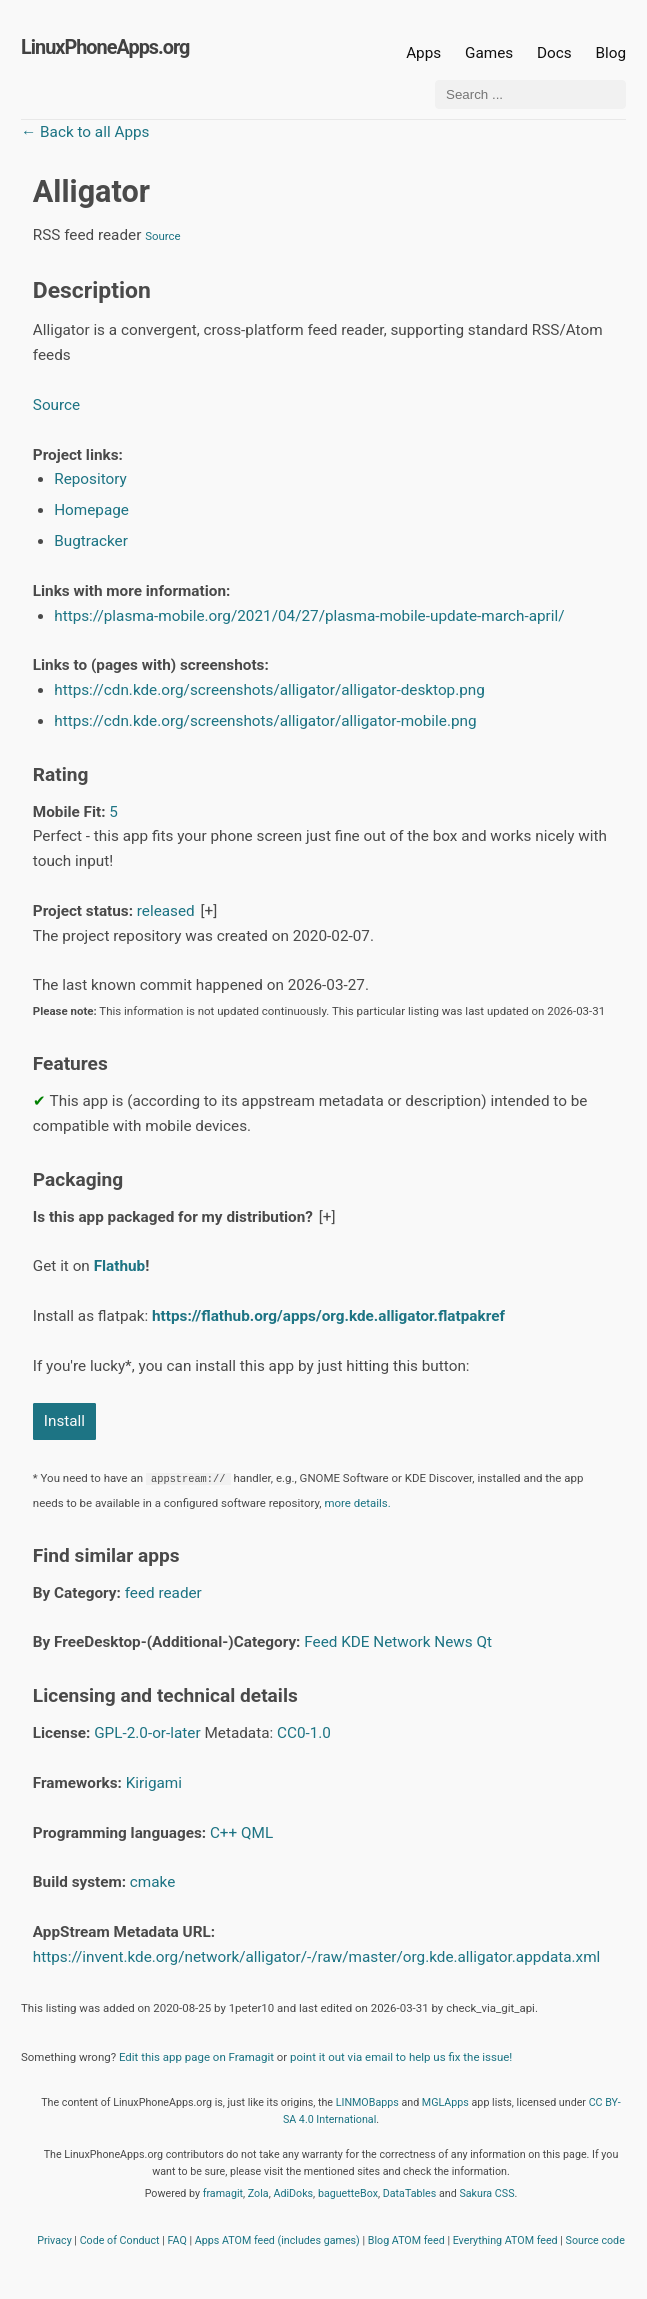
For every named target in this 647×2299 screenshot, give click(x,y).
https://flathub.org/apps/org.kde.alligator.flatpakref (328, 1316)
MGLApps (445, 2102)
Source (163, 236)
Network (401, 1642)
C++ (223, 1833)
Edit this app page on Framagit (196, 2057)
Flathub (120, 1266)
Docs (556, 53)
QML (257, 1833)
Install (64, 1421)
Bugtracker (91, 541)
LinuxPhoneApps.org (105, 47)
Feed (320, 1642)
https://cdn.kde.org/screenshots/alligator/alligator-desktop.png (269, 690)
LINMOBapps (367, 2102)
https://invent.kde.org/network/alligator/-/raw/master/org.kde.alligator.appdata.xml (317, 1957)
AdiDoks (293, 2193)
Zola (258, 2193)
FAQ (177, 2240)
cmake (152, 1882)
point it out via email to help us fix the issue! (401, 2057)
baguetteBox (348, 2193)
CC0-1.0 (304, 1733)
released (166, 911)
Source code (595, 2240)
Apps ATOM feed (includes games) (277, 2240)
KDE (355, 1642)
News (453, 1642)
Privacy (54, 2240)
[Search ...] (530, 94)
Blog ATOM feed (406, 2240)
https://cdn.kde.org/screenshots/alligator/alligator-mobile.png (265, 721)
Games (489, 53)
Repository (90, 479)
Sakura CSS (486, 2193)
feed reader (163, 1593)
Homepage (91, 510)
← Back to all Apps (85, 132)
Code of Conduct (120, 2240)
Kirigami (154, 1783)
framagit (223, 2193)
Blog (610, 53)
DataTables (410, 2193)
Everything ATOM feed (505, 2240)
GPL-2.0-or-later (147, 1733)
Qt (485, 1642)
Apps (423, 53)
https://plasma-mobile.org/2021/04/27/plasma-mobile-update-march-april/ (309, 616)
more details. (357, 1503)
